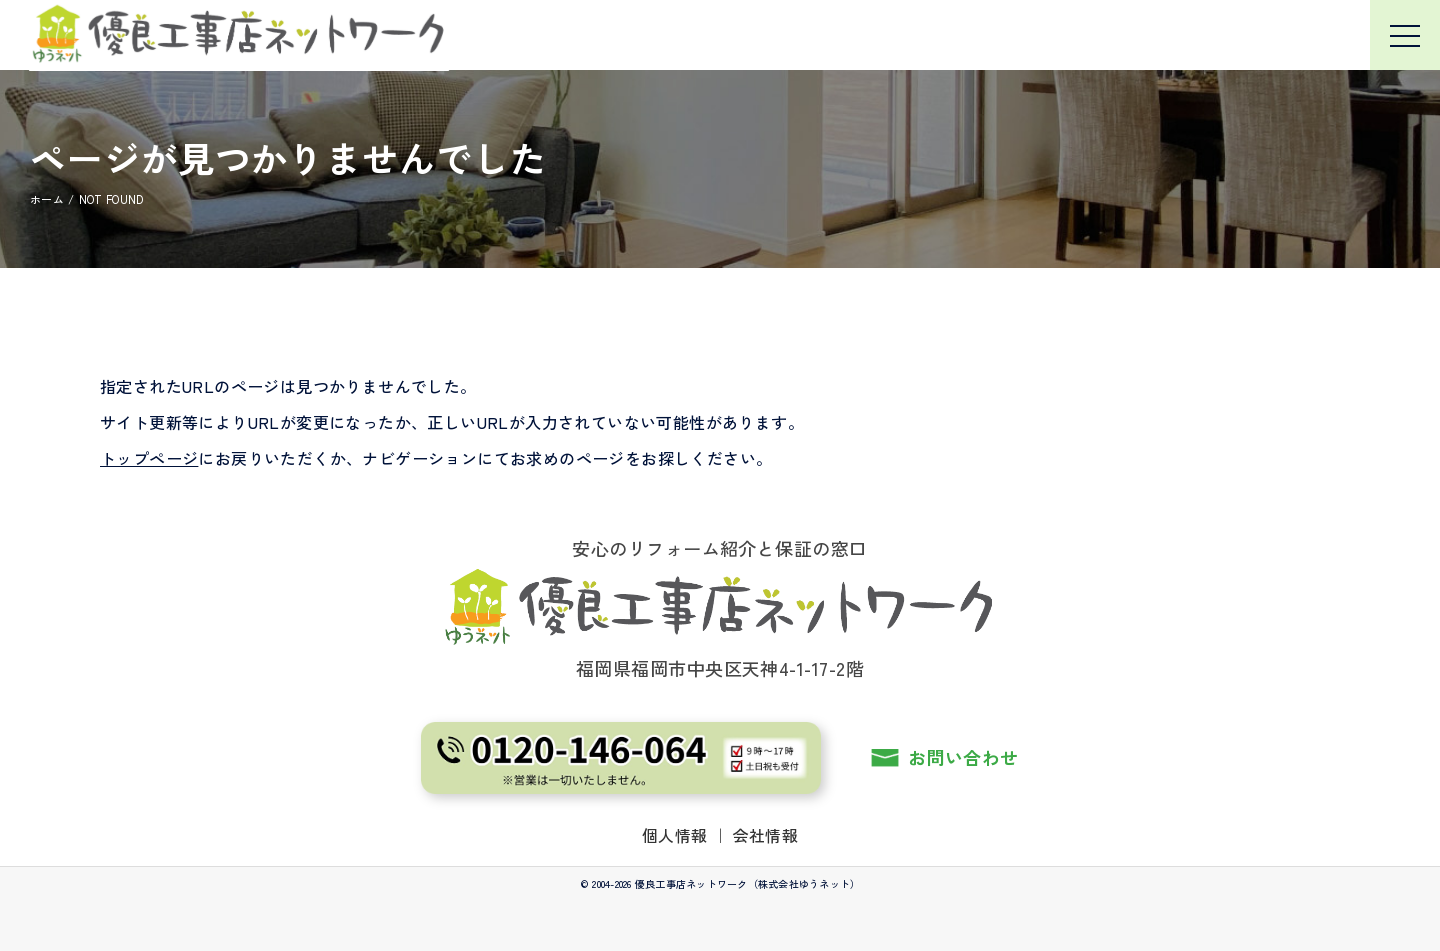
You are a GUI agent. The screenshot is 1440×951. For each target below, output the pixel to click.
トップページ (149, 458)
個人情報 (675, 835)
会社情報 (766, 835)
